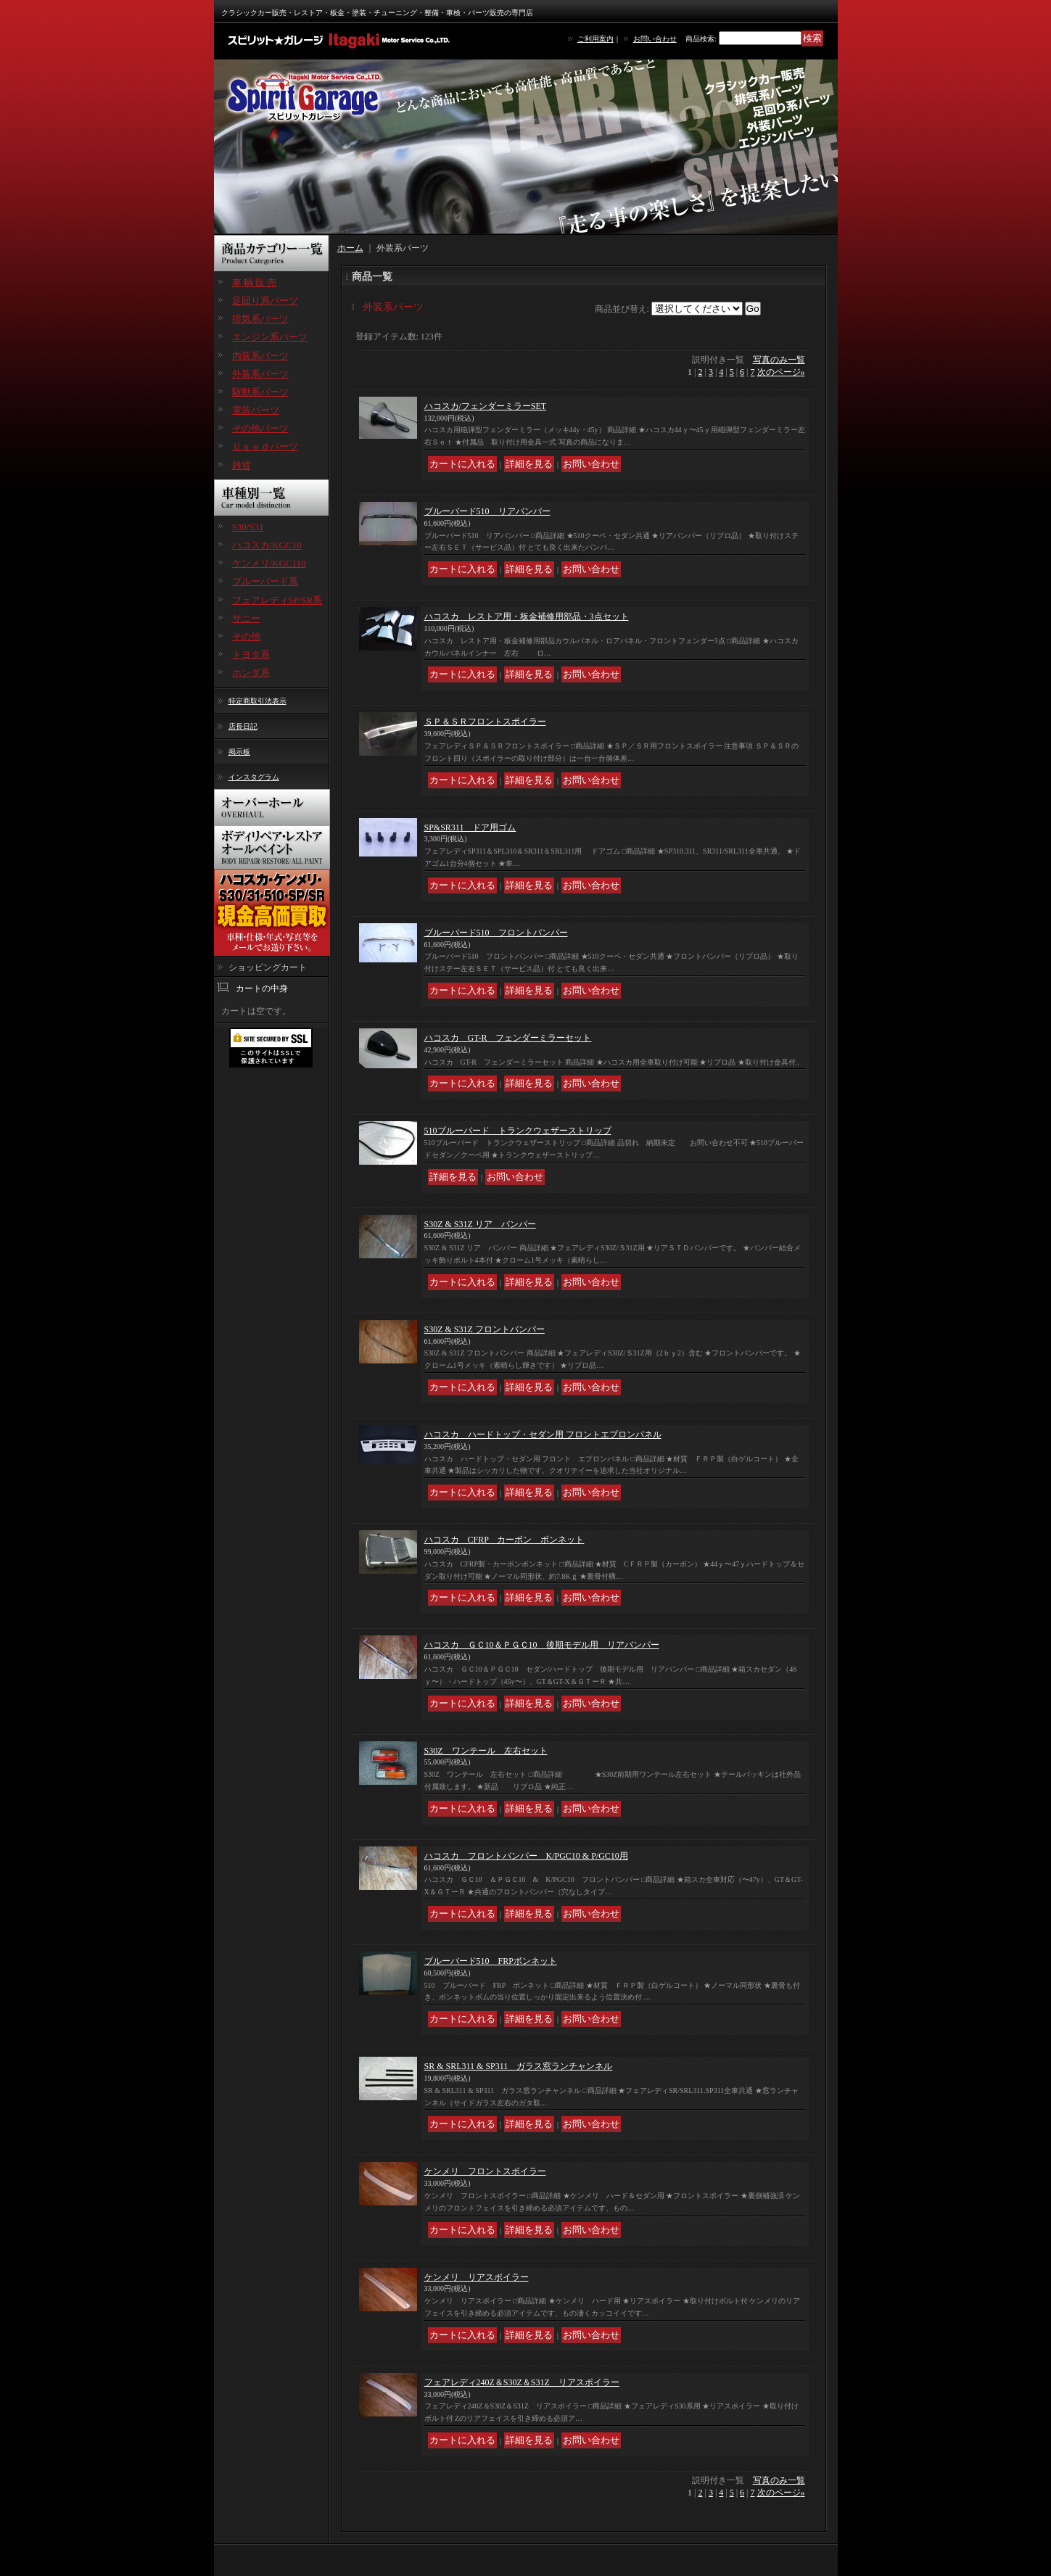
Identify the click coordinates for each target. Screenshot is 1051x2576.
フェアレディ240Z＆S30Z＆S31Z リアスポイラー (521, 2382)
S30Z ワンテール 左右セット (486, 1751)
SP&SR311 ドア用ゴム (470, 827)
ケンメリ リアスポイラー (476, 2277)
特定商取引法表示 (257, 701)
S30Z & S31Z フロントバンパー (484, 1329)
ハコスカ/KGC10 (267, 545)
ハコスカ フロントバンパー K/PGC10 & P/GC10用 (526, 1856)
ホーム (350, 248)
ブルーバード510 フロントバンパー (496, 933)
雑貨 (241, 465)
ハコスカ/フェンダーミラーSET (485, 406)
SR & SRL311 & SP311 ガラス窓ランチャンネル (518, 2066)
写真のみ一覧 (779, 360)
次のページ (781, 372)
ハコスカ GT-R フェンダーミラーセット (508, 1038)
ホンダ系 (251, 672)
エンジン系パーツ (270, 336)
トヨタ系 (251, 654)
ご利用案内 (595, 39)
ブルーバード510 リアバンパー (487, 511)
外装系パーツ (260, 373)
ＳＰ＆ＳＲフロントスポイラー (485, 722)
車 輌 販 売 (254, 282)
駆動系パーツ (260, 392)
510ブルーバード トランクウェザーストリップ (517, 1131)
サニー (246, 618)
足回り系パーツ (265, 300)
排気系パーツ (260, 318)
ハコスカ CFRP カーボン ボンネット (504, 1540)
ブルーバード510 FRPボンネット (490, 1961)
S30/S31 (248, 526)
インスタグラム (253, 777)
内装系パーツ (260, 355)
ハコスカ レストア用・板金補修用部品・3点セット (526, 616)
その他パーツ (260, 428)
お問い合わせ (655, 39)
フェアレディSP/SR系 (277, 600)
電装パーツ (255, 410)
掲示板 (239, 752)
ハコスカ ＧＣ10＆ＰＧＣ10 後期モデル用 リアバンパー (541, 1645)
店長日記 (242, 726)
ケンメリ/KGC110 (269, 563)
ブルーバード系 (265, 581)
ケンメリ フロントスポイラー (485, 2171)
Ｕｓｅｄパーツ (265, 446)
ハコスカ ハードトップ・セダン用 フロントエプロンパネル (542, 1434)
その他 (246, 636)
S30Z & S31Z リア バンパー (480, 1224)
